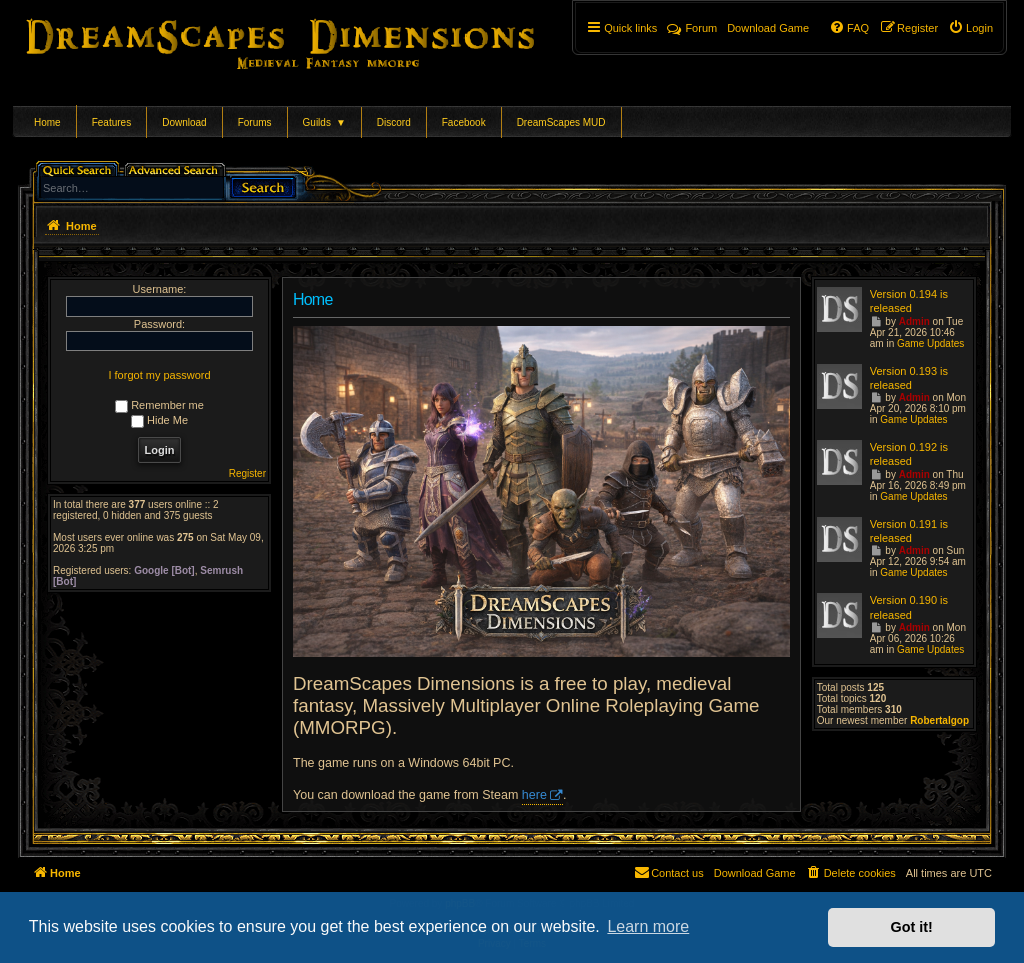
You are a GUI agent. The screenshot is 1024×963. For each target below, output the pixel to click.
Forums (255, 122)
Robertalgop (939, 720)
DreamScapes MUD (561, 122)
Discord (394, 122)
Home (47, 122)
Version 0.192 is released (909, 454)
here (534, 795)
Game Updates (930, 343)
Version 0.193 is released (909, 378)
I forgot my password (159, 375)
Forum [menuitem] (692, 28)
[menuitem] (970, 28)
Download (184, 122)
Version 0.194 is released (909, 301)
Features (111, 122)
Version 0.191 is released (909, 531)
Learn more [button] (648, 926)
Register (247, 473)
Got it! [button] (912, 927)
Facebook (464, 122)
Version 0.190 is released (909, 607)
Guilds (324, 122)
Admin (914, 321)
